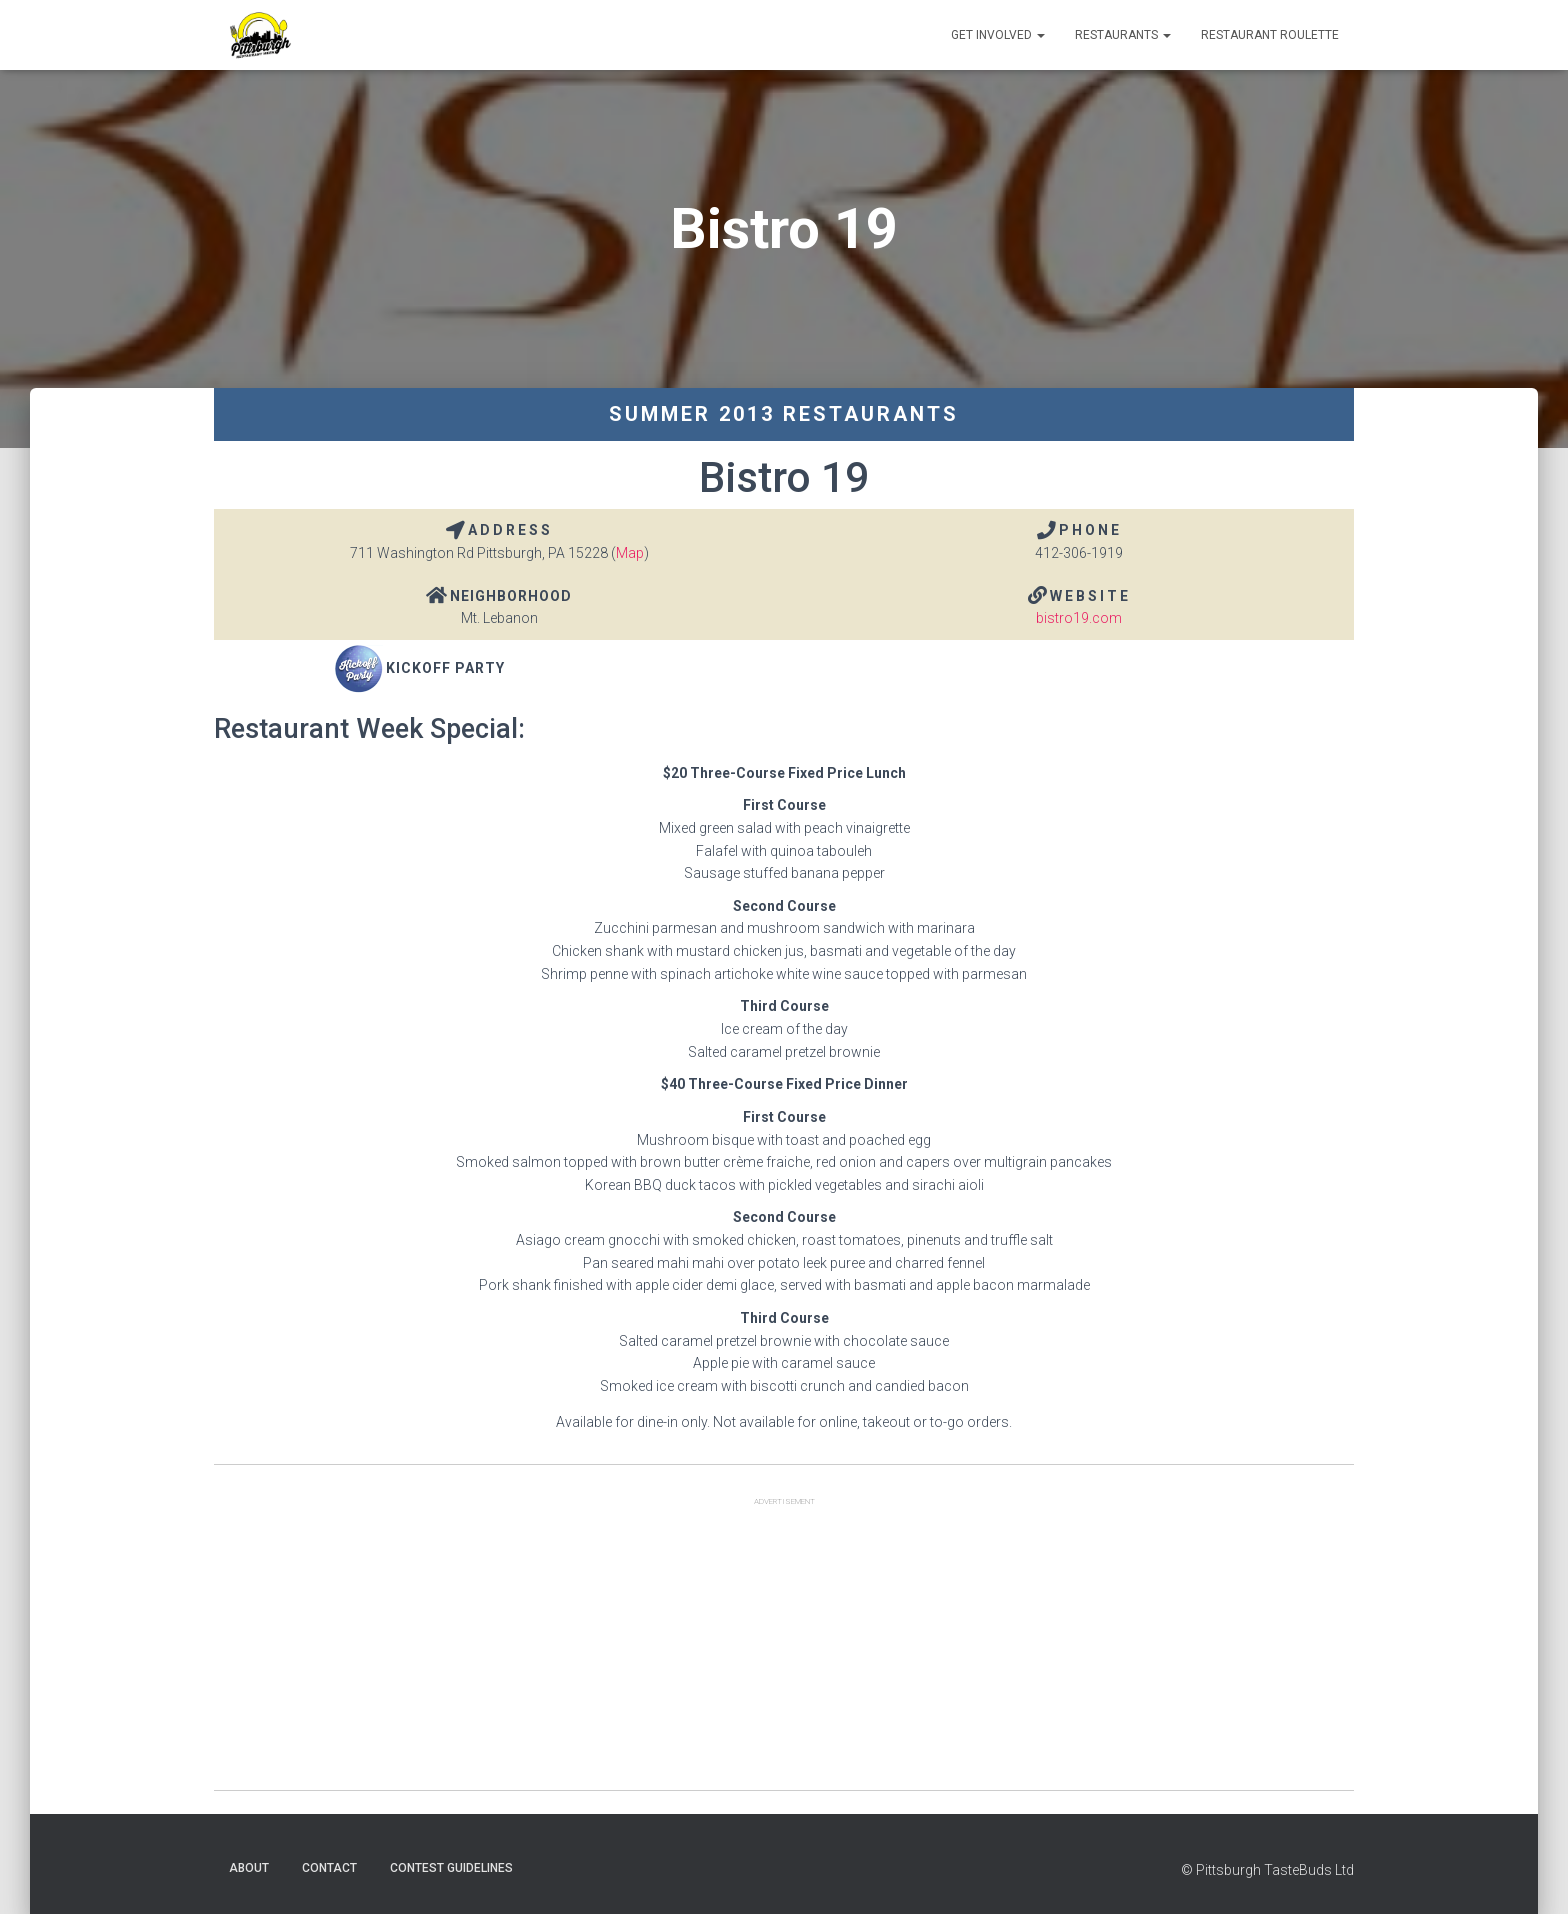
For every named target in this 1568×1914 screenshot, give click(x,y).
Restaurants (1123, 35)
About (249, 1868)
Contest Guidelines (451, 1868)
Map (630, 553)
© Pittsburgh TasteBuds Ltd (1267, 1870)
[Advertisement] (784, 1650)
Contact (329, 1868)
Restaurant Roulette (1270, 35)
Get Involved (998, 35)
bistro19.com (1079, 618)
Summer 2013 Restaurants (784, 414)
